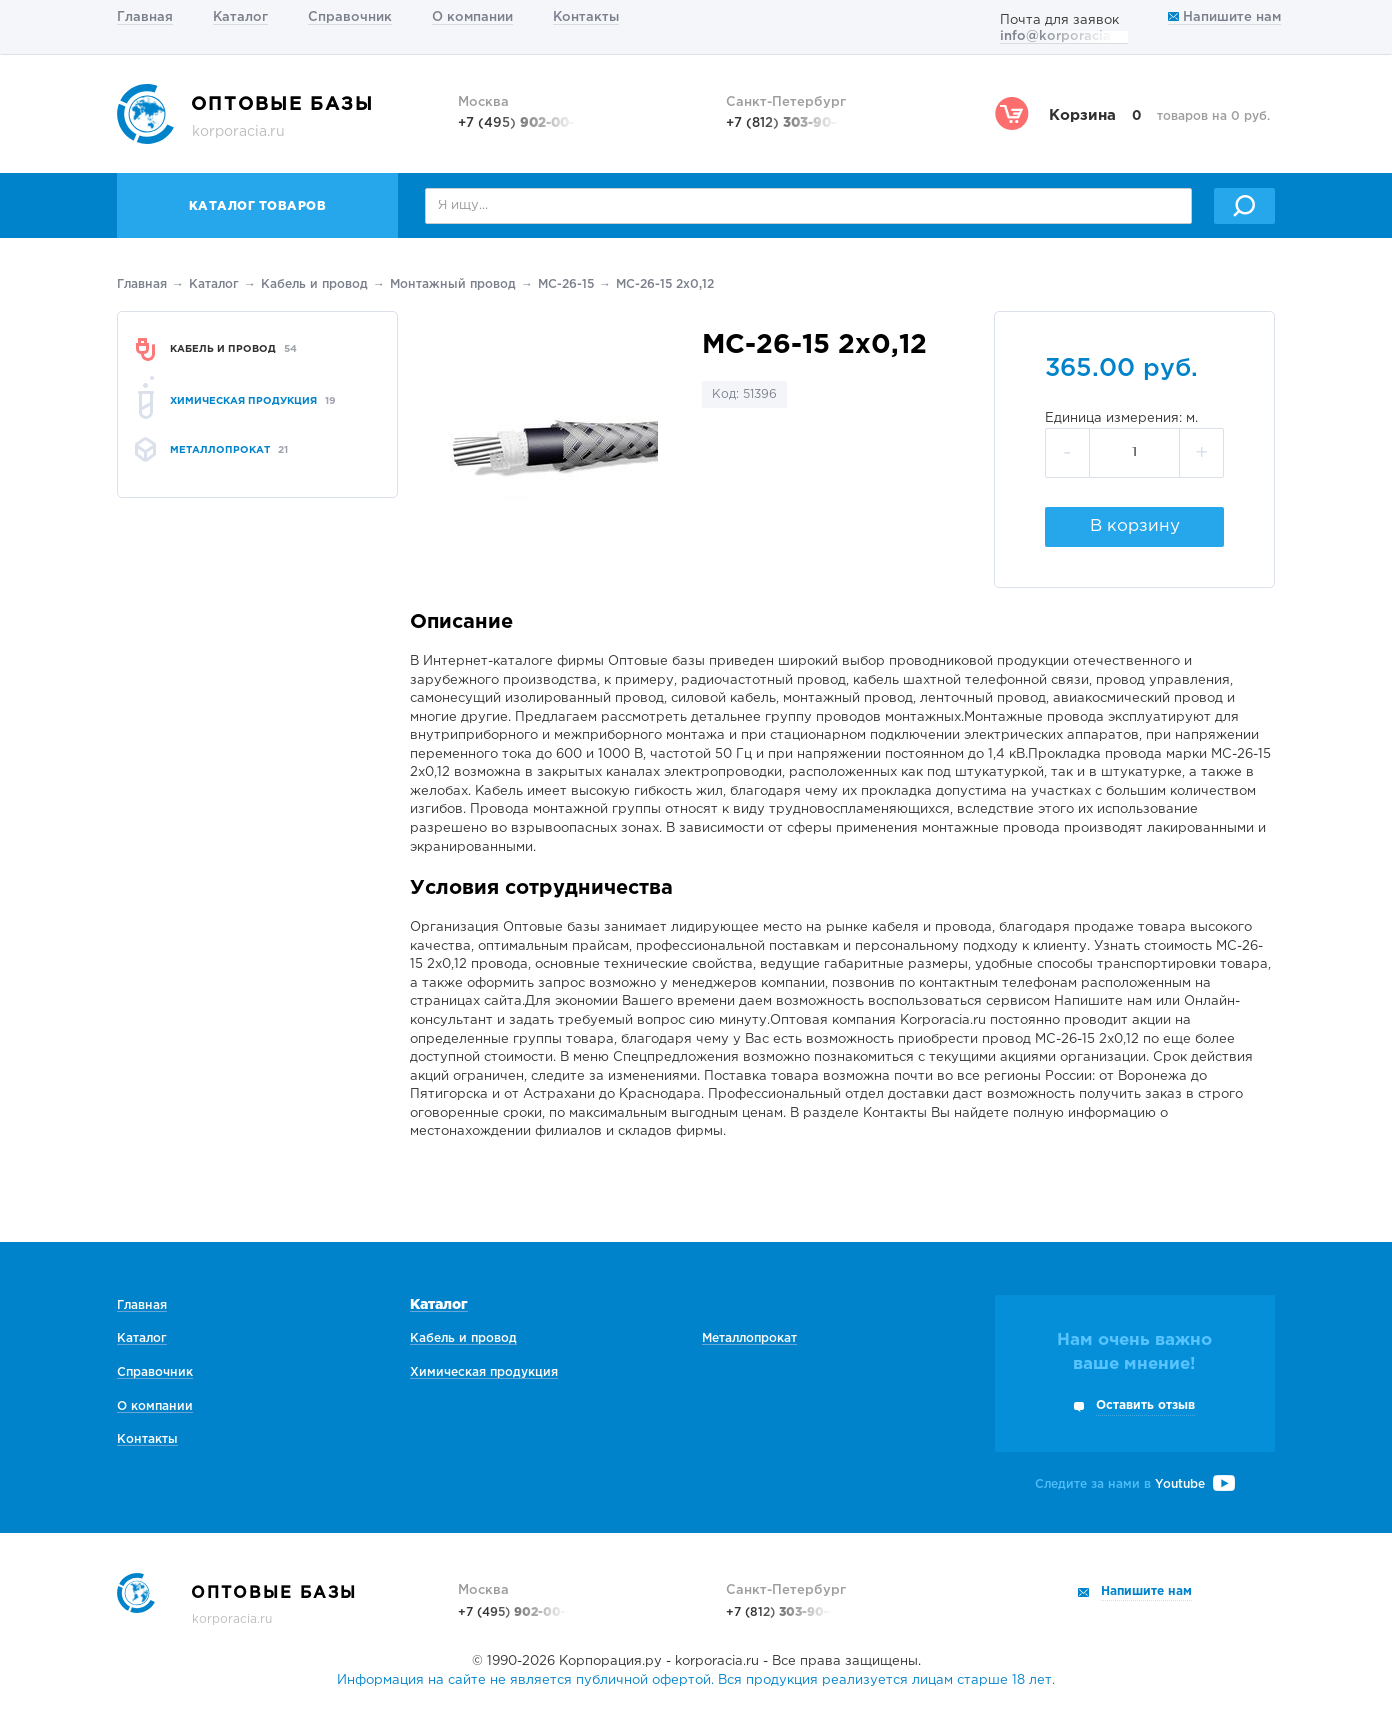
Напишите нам (1224, 17)
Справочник (350, 17)
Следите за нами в (1135, 1484)
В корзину (1135, 526)
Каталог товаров (258, 206)
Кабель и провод (314, 284)
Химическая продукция (484, 1372)
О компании (472, 17)
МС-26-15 (566, 284)
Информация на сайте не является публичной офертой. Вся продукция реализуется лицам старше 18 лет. (696, 1680)
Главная (145, 17)
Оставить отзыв (1145, 1405)
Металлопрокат (749, 1338)
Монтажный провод (453, 284)
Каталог (240, 17)
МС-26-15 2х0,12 (665, 284)
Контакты (586, 17)
